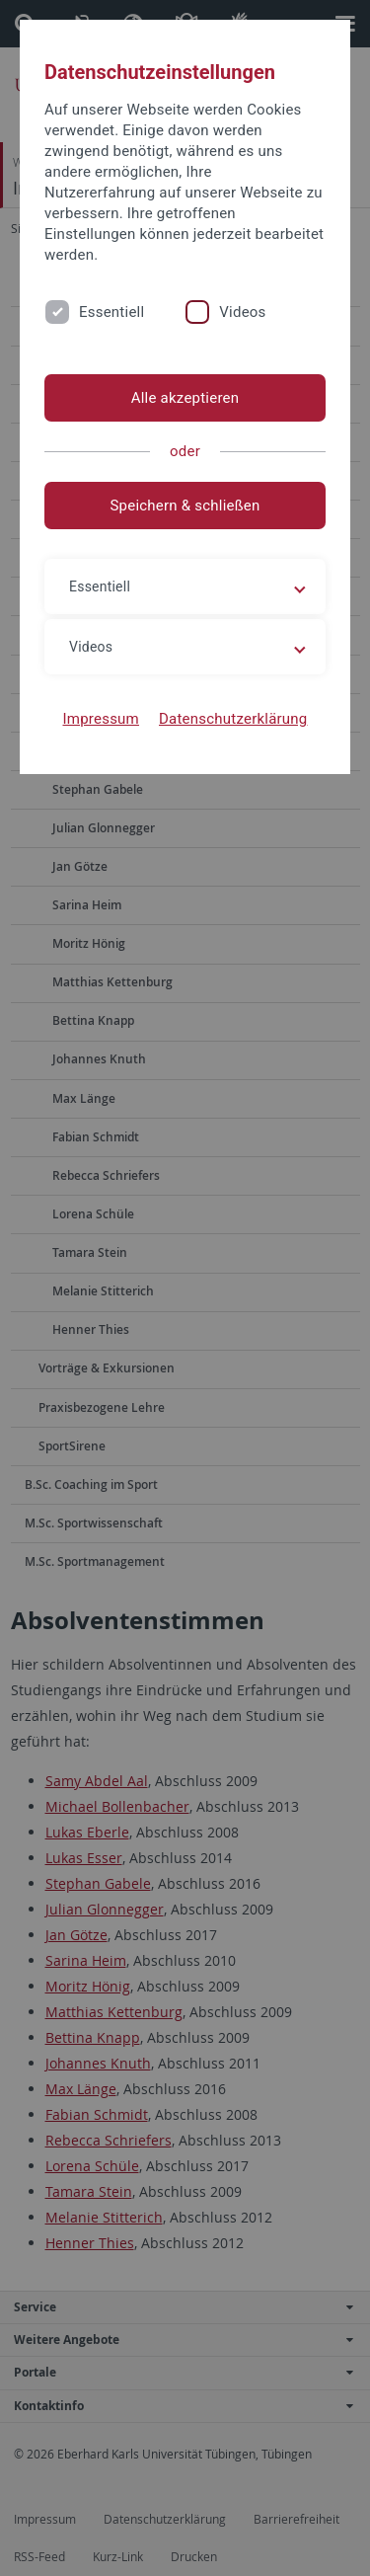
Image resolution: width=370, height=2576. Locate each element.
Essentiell (111, 312)
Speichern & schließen (184, 505)
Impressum (100, 719)
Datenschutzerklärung (233, 719)
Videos (242, 312)
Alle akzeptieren (185, 398)
